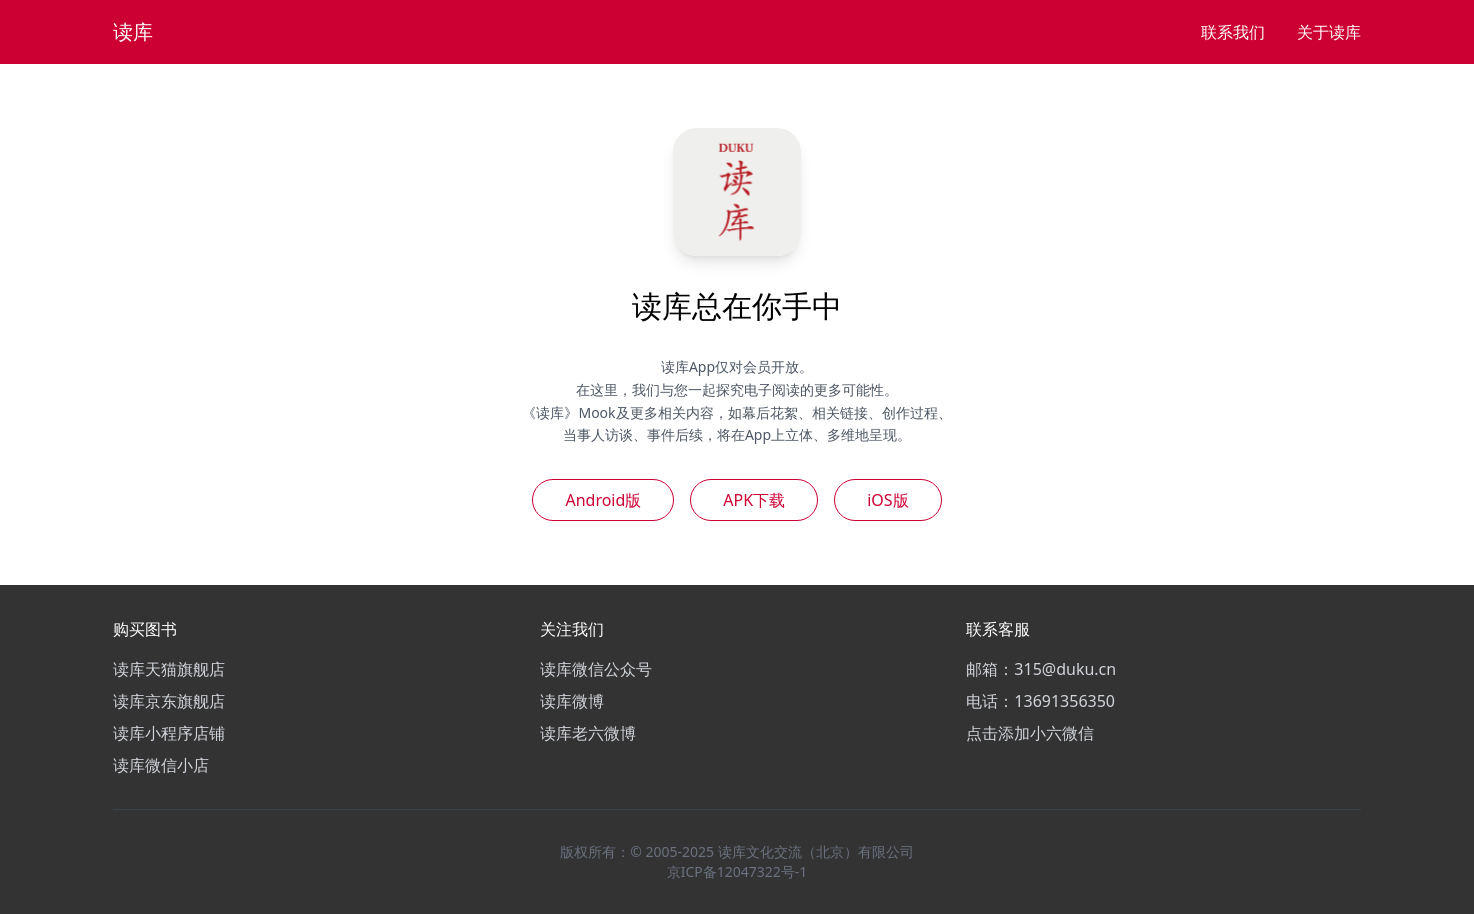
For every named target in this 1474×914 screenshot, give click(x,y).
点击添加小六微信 (1030, 733)
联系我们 (1233, 32)
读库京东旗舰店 (169, 701)
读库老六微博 (588, 733)
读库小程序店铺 (169, 733)
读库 (133, 31)
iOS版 (887, 500)
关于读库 (1329, 32)
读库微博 (572, 701)
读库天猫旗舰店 (169, 669)
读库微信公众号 (596, 669)
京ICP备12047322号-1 (737, 871)
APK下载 (754, 500)
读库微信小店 (161, 765)
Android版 (603, 500)
